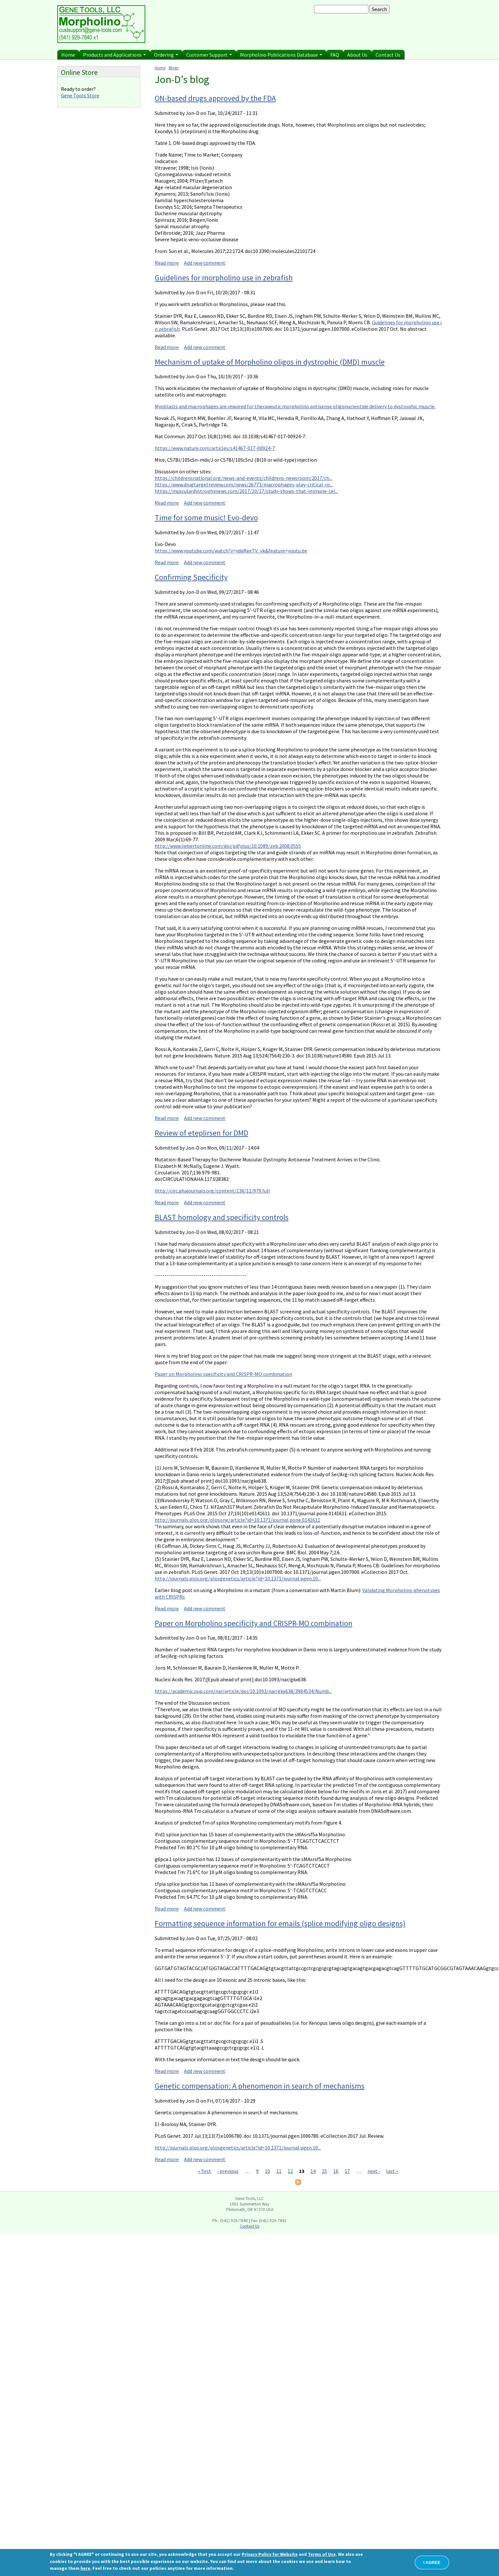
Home (68, 54)
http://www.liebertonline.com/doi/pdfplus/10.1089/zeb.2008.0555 (228, 846)
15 (324, 2171)
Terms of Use (322, 2554)
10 (267, 2171)
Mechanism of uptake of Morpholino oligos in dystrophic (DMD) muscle (270, 362)
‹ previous (227, 2171)
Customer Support (209, 54)
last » (392, 2171)
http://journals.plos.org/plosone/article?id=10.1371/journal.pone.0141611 (237, 1520)
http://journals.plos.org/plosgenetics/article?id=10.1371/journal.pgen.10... (238, 1578)
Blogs (173, 67)
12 (290, 2171)
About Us (357, 54)
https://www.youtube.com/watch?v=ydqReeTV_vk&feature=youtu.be (231, 550)
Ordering (166, 54)
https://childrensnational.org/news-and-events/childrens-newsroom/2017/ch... (243, 478)
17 (347, 2171)
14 (313, 2171)
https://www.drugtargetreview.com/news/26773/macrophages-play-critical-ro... (244, 484)
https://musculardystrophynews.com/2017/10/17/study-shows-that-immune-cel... (246, 491)
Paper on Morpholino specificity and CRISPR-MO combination (223, 1374)
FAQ (334, 54)
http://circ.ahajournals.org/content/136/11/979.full (212, 1190)
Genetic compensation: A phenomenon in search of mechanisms (259, 2086)
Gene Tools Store (80, 95)
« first (204, 2171)
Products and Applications (114, 54)
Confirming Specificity (191, 577)
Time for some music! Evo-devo (206, 517)
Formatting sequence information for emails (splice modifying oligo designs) (280, 1923)
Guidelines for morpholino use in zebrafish (224, 278)
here (85, 2568)
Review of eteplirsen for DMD (201, 1133)
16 (335, 2171)
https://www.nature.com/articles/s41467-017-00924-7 (215, 448)
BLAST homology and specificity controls (222, 1217)
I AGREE (431, 2562)
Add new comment (204, 262)
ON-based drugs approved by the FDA (215, 98)
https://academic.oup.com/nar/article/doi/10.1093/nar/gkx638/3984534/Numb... (243, 1691)
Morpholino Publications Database (281, 54)
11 (278, 2171)
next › (373, 2171)
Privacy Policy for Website (270, 2554)
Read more (167, 262)
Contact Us (388, 54)
